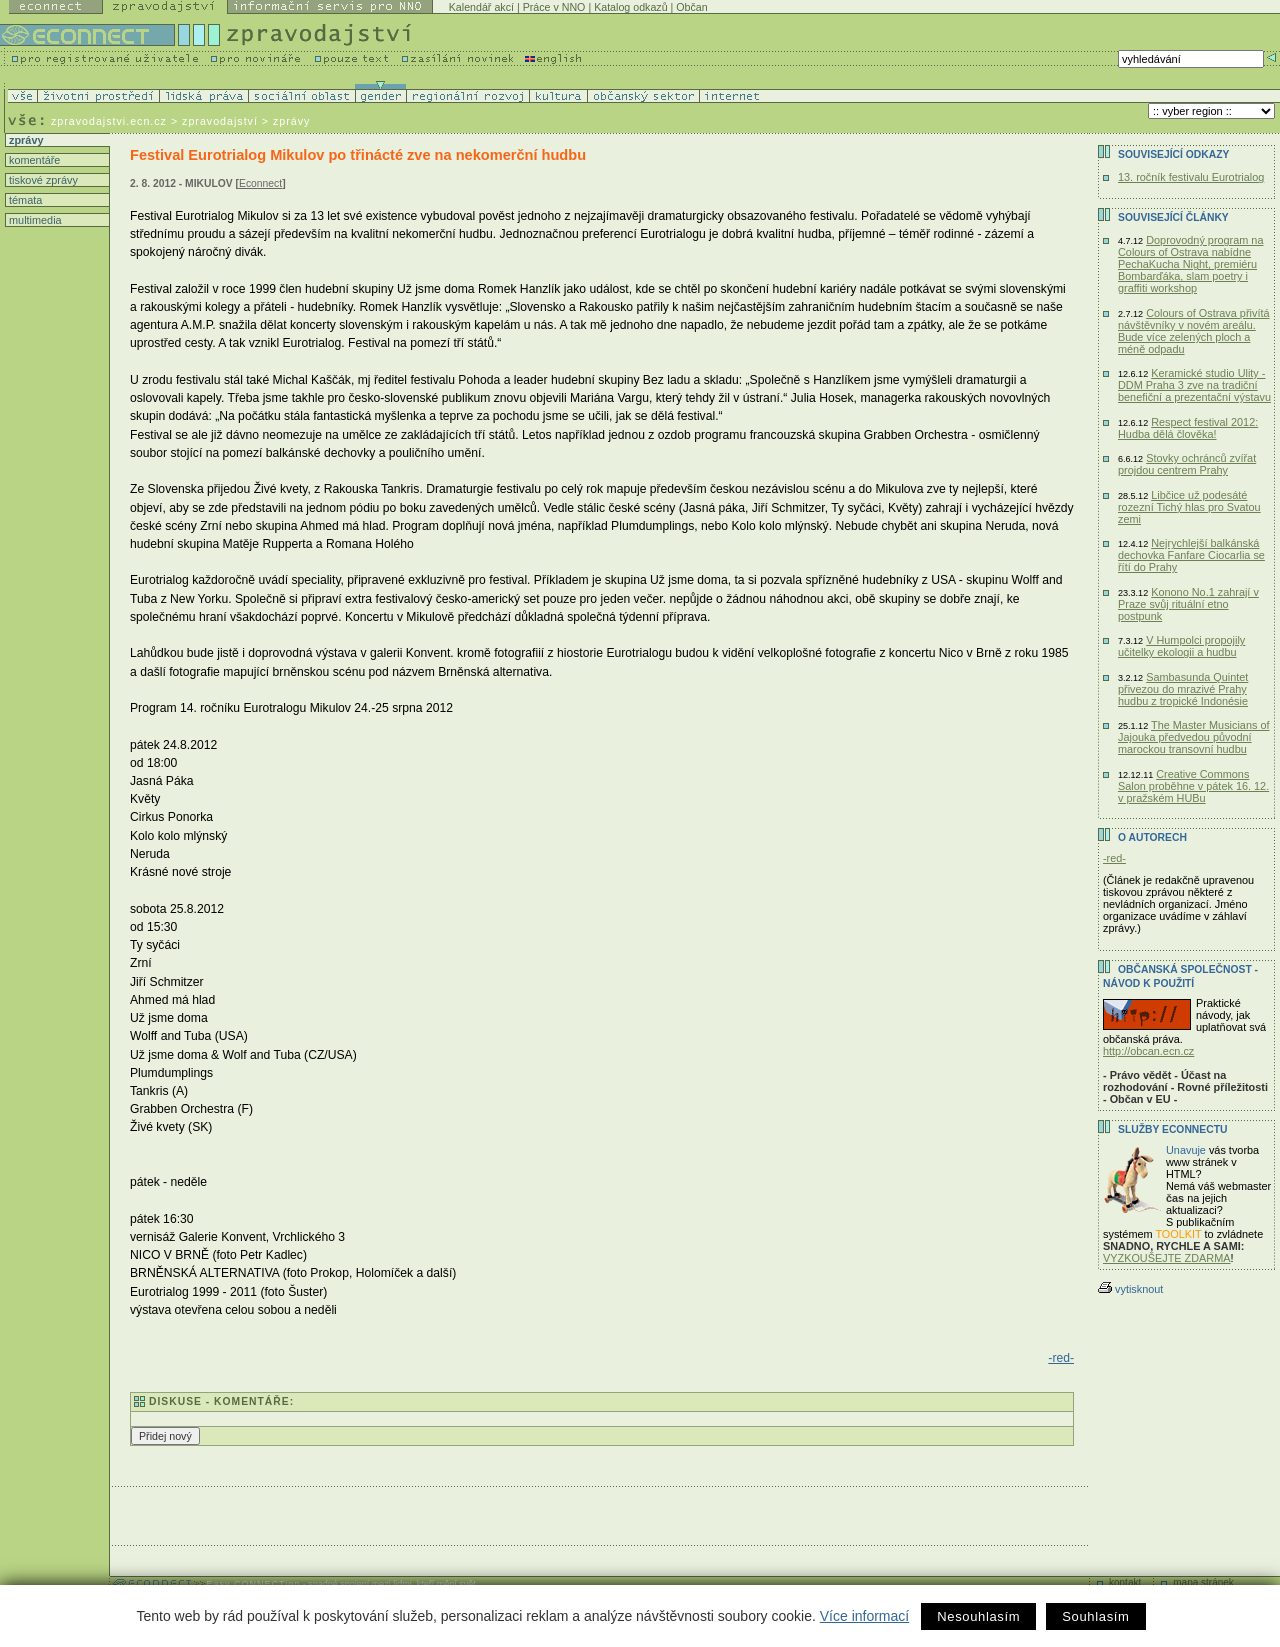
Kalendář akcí (481, 7)
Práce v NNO (554, 7)
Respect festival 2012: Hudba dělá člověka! (1188, 428)
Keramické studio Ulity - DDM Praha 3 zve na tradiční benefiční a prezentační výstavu (1194, 385)
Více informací (864, 1616)
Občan (691, 7)
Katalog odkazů (630, 7)
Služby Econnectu (1172, 1129)
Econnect (260, 183)
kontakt (1125, 1582)
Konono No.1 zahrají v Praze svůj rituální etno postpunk (1188, 604)
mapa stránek (1203, 1582)
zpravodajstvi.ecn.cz (109, 121)
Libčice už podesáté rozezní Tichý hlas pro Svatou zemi (1189, 507)
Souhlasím (1095, 1616)
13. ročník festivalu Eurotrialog (1191, 177)
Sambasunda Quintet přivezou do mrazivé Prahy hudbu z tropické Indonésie (1183, 689)
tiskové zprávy (42, 180)
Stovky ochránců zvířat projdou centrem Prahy (1187, 464)
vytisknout (1130, 1289)
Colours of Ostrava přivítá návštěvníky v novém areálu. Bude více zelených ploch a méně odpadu (1193, 331)
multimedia (34, 220)
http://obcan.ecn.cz (1148, 1051)
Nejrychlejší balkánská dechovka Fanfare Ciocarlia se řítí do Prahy (1191, 555)
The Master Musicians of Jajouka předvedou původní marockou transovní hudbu (1193, 737)
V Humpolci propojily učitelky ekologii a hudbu (1181, 646)
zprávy (24, 140)
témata (24, 200)
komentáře (33, 160)
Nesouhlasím (978, 1616)
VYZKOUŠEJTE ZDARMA (1167, 1258)
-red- (1061, 1358)
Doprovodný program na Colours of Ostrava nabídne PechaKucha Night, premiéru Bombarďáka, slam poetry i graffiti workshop (1190, 264)
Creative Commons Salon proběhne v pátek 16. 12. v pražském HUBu (1193, 786)
